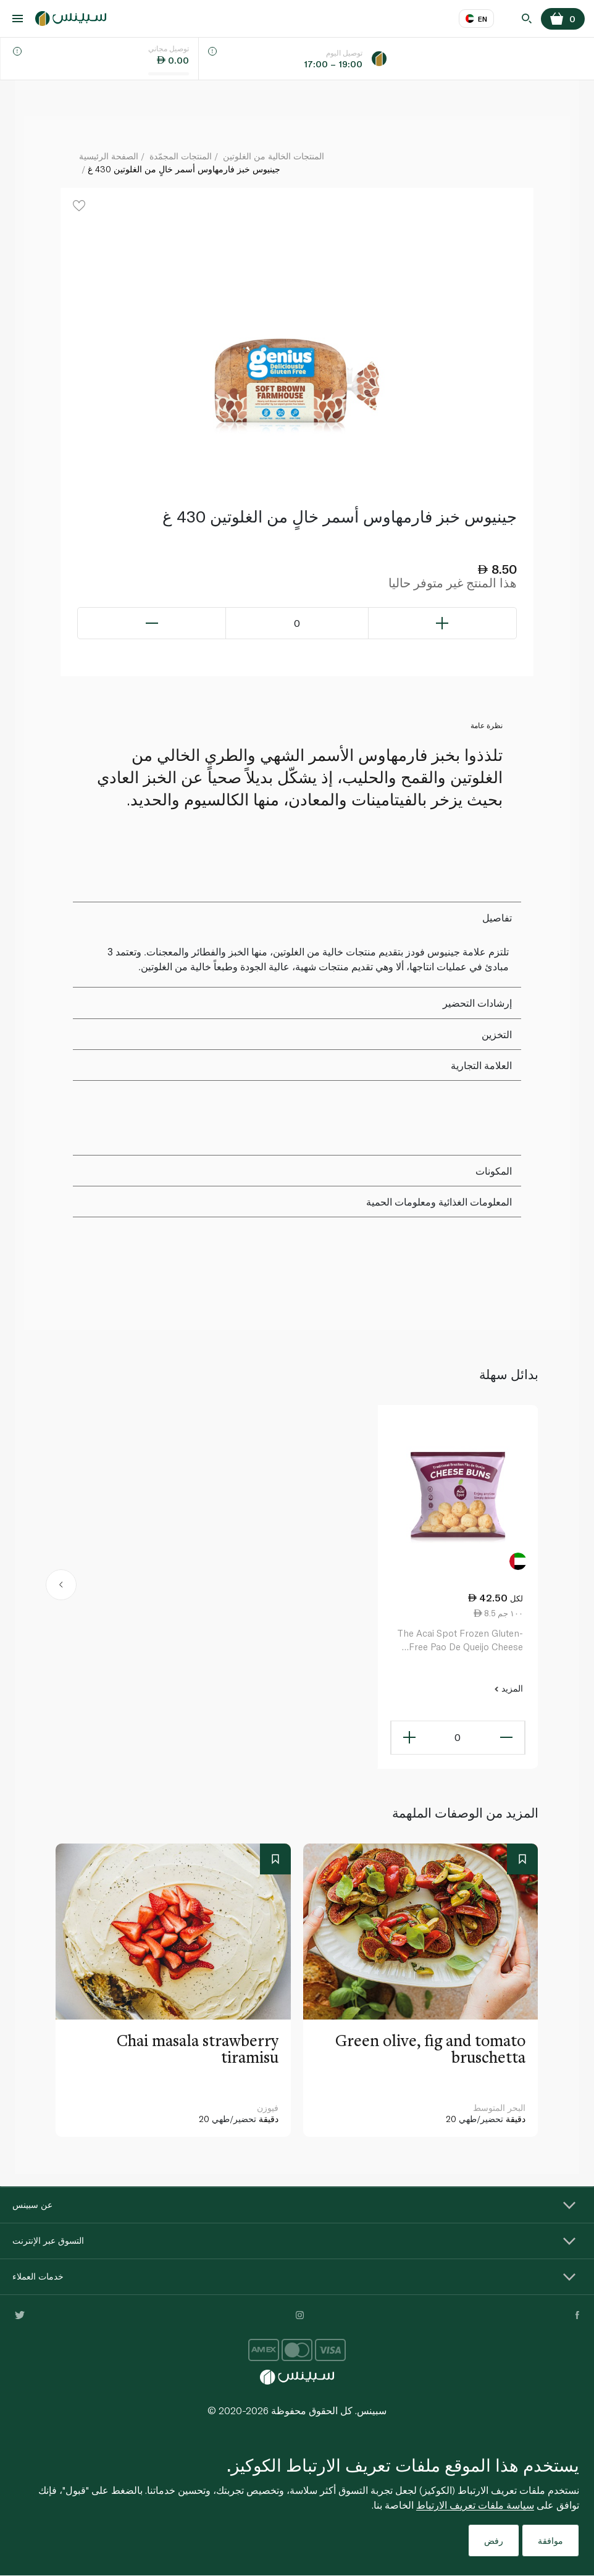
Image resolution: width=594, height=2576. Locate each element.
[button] (60, 1586)
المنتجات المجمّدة (180, 156)
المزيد (508, 1688)
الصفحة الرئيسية (108, 156)
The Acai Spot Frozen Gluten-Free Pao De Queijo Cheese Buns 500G (460, 1640)
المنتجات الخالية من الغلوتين (273, 156)
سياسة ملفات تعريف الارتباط (475, 2505)
